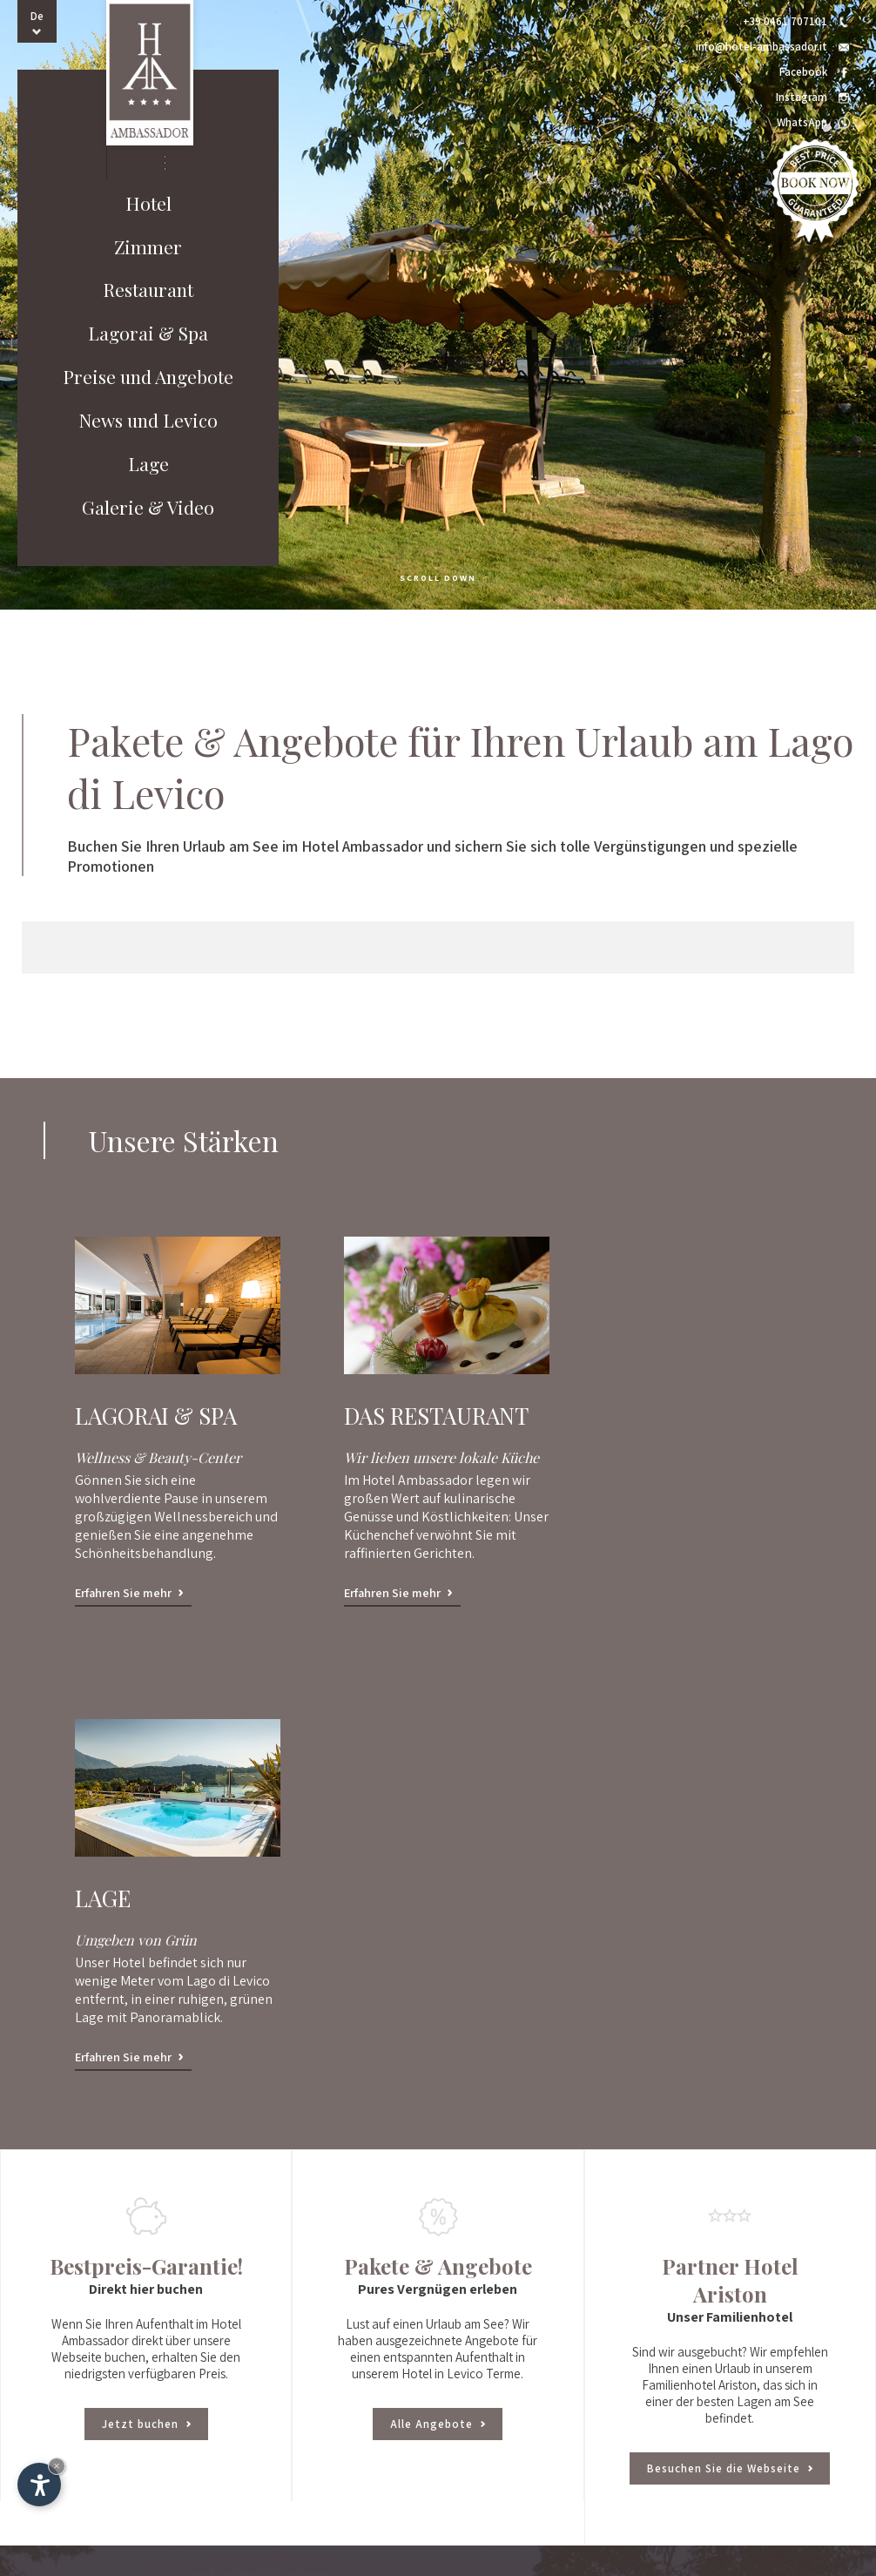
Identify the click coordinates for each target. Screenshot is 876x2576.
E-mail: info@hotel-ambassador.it (502, 2321)
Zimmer (148, 247)
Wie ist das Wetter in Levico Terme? (503, 2379)
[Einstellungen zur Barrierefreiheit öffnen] (39, 2484)
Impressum (261, 2552)
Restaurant (148, 291)
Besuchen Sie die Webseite (729, 2019)
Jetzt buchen (146, 1974)
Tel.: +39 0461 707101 (470, 2288)
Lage (148, 465)
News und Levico (148, 421)
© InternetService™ (333, 2552)
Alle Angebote (437, 1974)
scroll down (438, 577)
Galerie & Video (148, 508)
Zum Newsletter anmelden (481, 2399)
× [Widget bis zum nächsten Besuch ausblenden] (56, 2465)
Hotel (148, 204)
